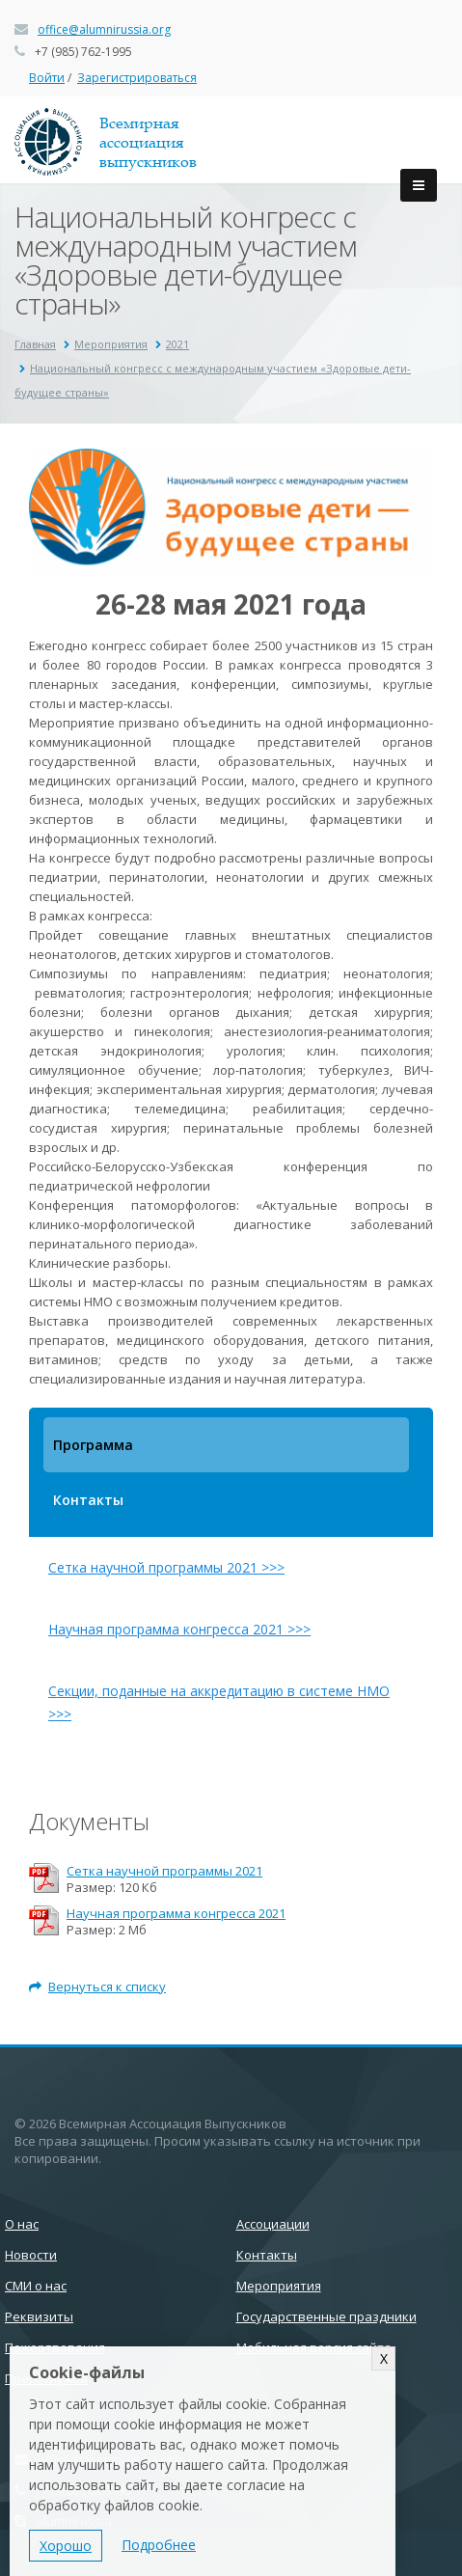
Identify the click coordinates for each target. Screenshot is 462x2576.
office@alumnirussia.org (104, 29)
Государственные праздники (326, 2316)
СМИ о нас (36, 2285)
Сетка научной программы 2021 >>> (166, 1567)
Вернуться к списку (97, 1986)
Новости (31, 2254)
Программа (93, 1445)
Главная (35, 344)
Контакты (88, 1500)
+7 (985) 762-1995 (83, 51)
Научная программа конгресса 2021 (176, 1913)
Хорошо (66, 2545)
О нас (22, 2224)
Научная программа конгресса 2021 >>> (179, 1629)
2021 (177, 344)
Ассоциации (273, 2224)
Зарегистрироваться (137, 77)
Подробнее (159, 2544)
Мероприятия (111, 344)
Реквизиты (39, 2316)
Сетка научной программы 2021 (164, 1871)
